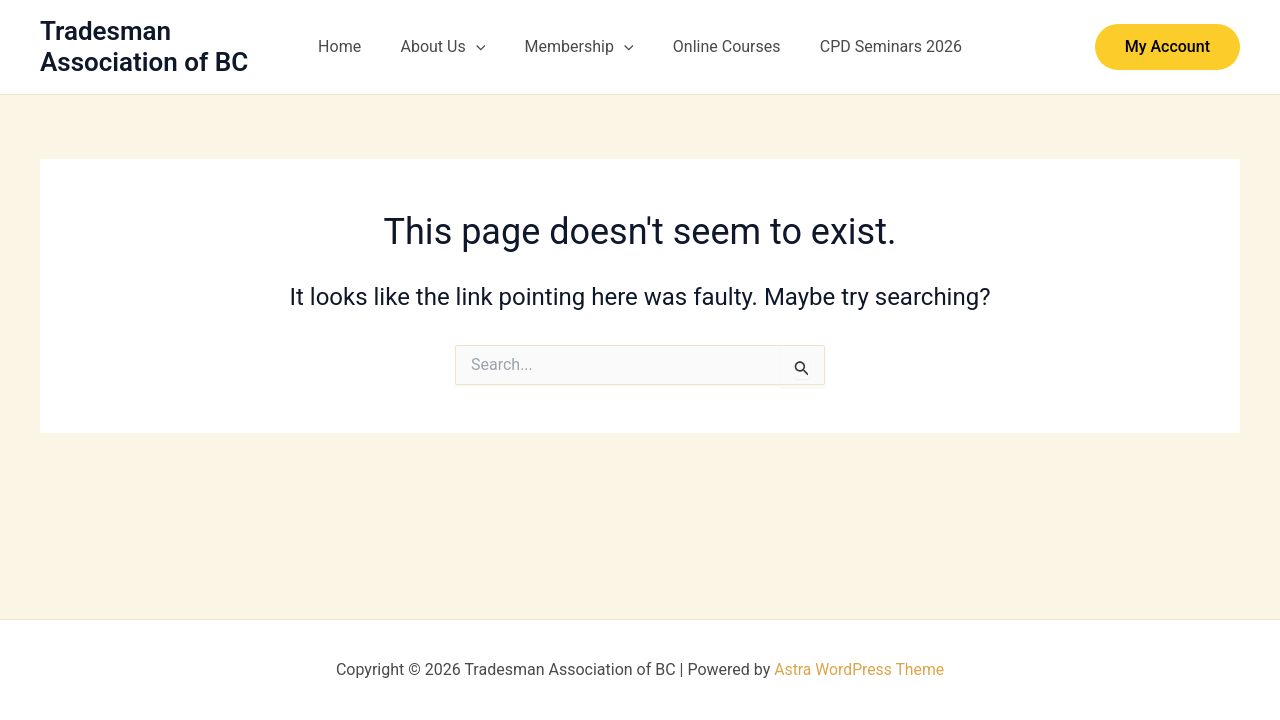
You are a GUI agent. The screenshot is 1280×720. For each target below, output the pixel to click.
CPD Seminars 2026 (876, 46)
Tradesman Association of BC (144, 46)
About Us (450, 47)
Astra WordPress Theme (859, 669)
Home (354, 46)
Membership (579, 47)
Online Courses (720, 46)
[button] (483, 47)
